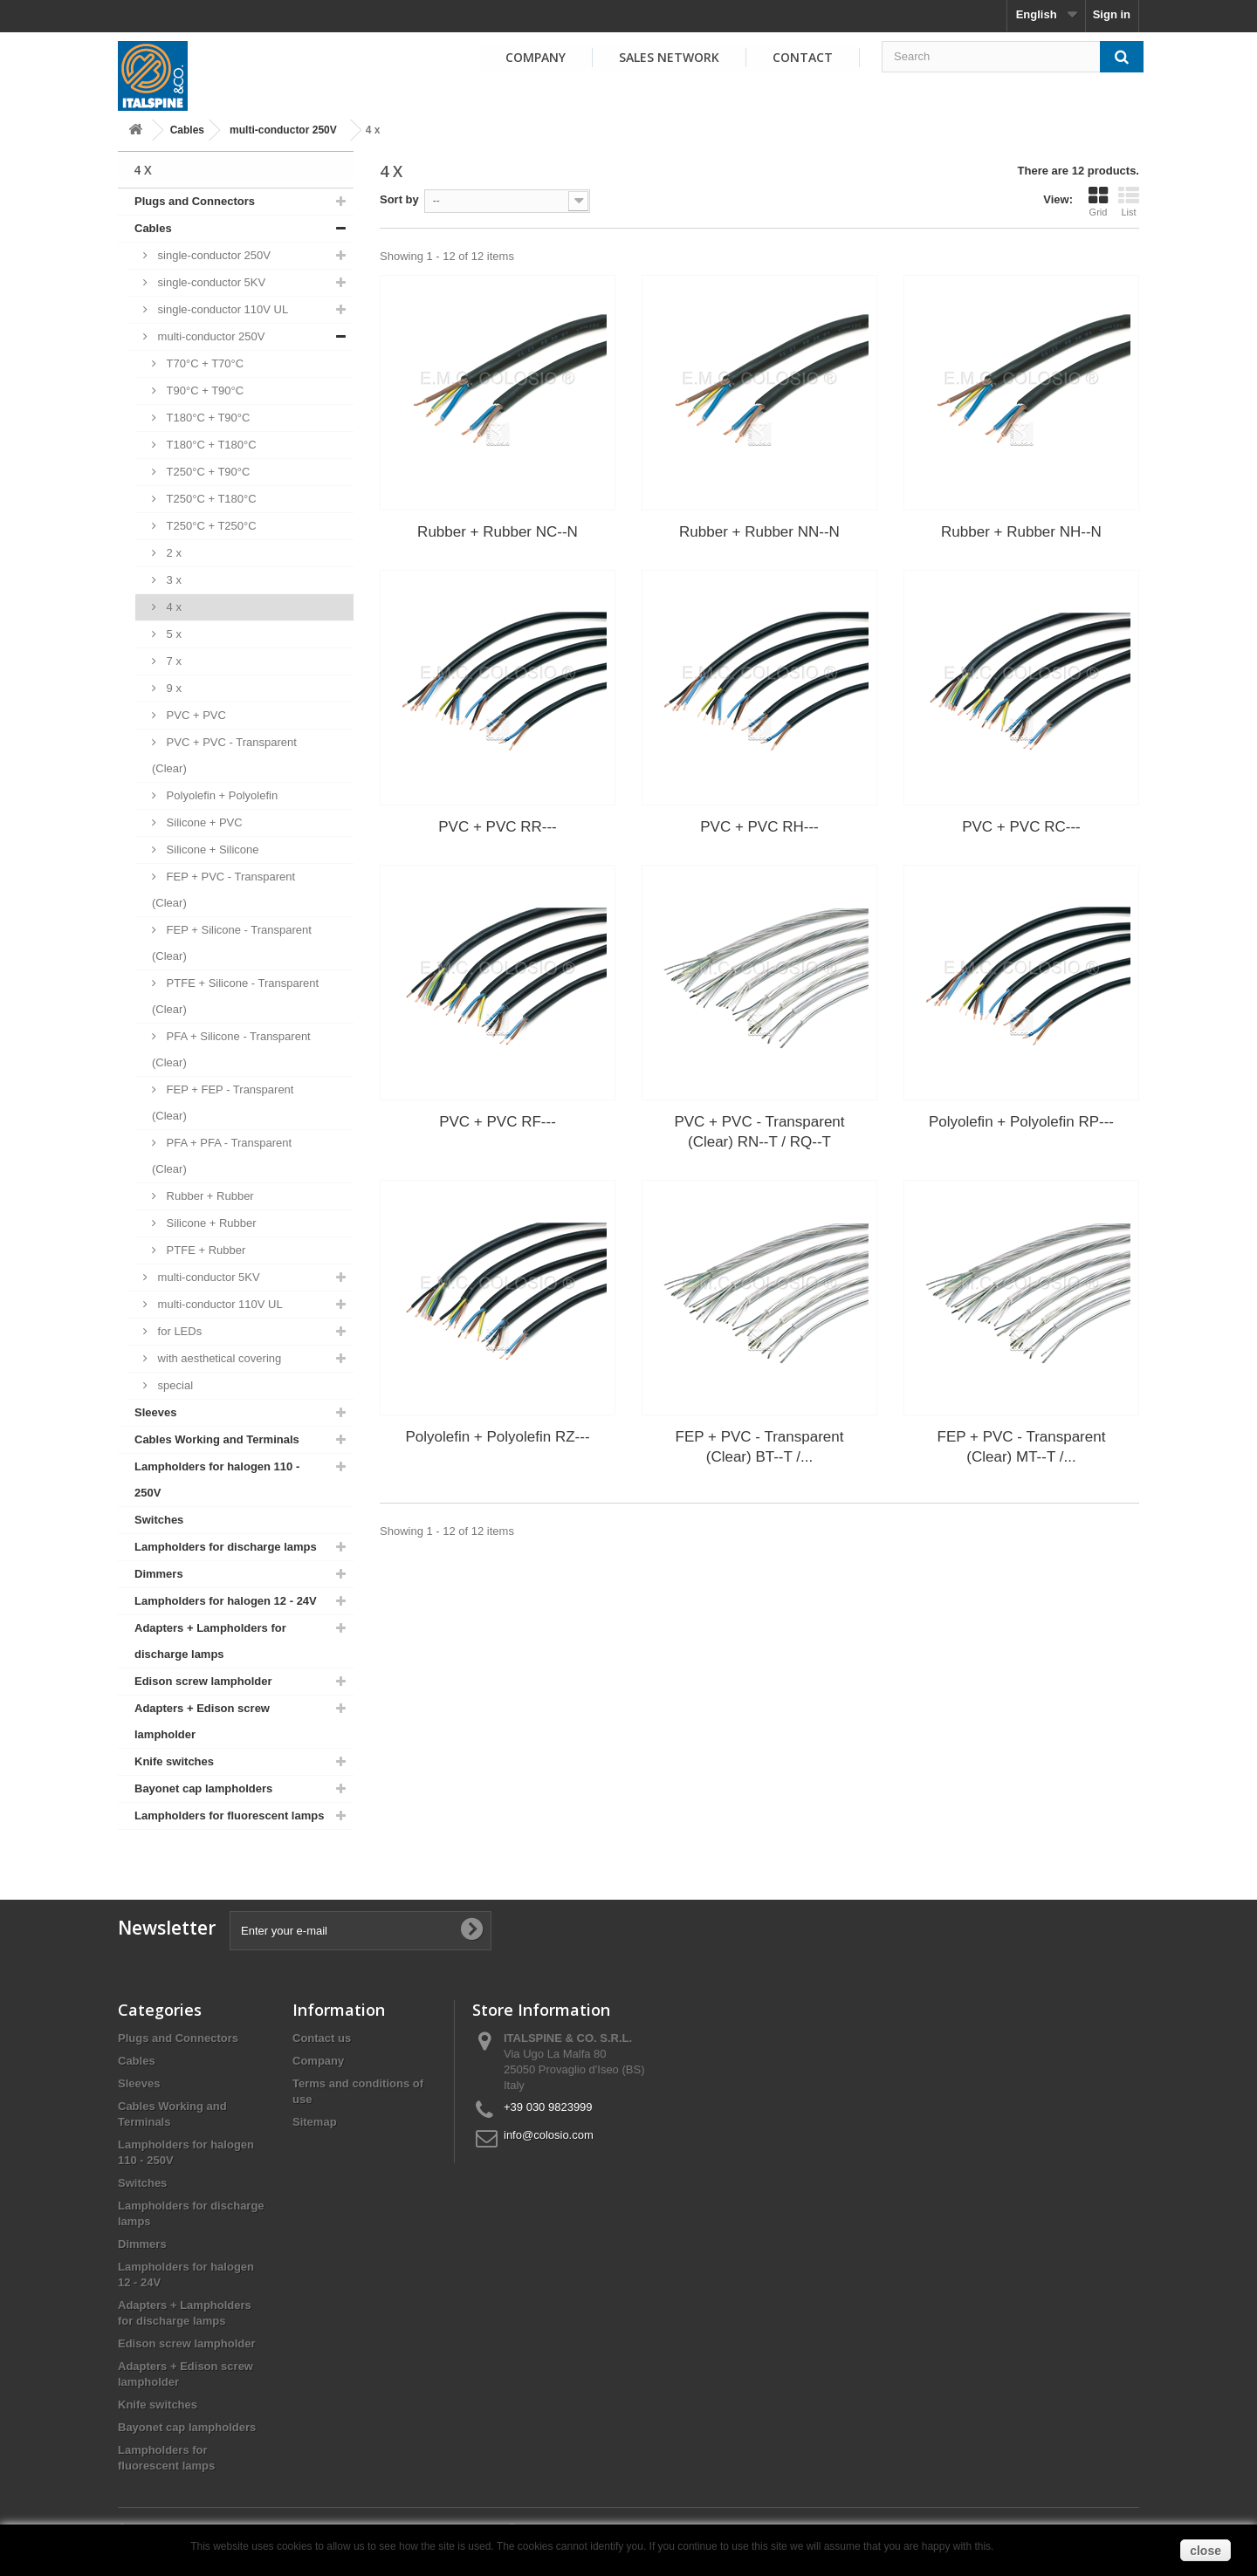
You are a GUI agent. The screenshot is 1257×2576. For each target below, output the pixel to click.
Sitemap (314, 2121)
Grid (1098, 201)
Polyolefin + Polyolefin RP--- (1021, 1121)
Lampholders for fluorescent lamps (229, 1815)
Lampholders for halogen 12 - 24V (225, 1600)
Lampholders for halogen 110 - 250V (216, 1479)
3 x (172, 579)
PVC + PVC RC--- (1021, 827)
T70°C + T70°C (203, 363)
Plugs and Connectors (194, 201)
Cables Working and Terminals (216, 1439)
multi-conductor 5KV (207, 1277)
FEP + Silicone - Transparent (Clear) (232, 943)
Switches (158, 1519)
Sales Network (669, 57)
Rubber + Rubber (208, 1195)
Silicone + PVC (203, 822)
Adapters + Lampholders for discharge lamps (210, 1641)
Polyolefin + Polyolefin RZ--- (497, 1436)
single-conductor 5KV (210, 282)
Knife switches (174, 1761)
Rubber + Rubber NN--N (759, 532)
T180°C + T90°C (206, 417)
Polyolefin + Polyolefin (220, 795)
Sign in (1111, 14)
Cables (187, 130)
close (1205, 2551)
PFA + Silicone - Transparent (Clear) (231, 1049)
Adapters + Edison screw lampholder (202, 1721)
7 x (172, 661)
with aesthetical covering (218, 1358)
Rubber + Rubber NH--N (1021, 532)
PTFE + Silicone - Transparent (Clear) (235, 996)
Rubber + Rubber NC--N (497, 532)
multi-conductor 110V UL (219, 1304)
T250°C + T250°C (210, 525)
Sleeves (155, 1412)
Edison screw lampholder (203, 1681)
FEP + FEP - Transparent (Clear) (222, 1102)
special (174, 1385)
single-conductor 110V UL (221, 309)
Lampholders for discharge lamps (225, 1546)
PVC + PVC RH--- (759, 827)
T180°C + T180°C (210, 444)
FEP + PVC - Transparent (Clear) (223, 889)
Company (535, 57)
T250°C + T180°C (210, 498)
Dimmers (158, 1573)
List (1128, 201)
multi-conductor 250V (283, 130)
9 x (172, 688)
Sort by (399, 199)
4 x (172, 606)
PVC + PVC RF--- (497, 1121)
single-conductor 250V (213, 255)
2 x (172, 552)
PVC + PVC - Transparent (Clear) (224, 755)
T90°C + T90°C (203, 390)
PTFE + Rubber (204, 1250)
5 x (172, 634)
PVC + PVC (194, 715)
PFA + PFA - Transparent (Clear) (222, 1155)
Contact (803, 57)
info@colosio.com (549, 2134)
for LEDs (178, 1331)
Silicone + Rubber (210, 1223)
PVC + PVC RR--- (497, 827)
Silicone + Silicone (210, 849)
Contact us (321, 2038)
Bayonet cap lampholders (203, 1788)
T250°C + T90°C (206, 471)
